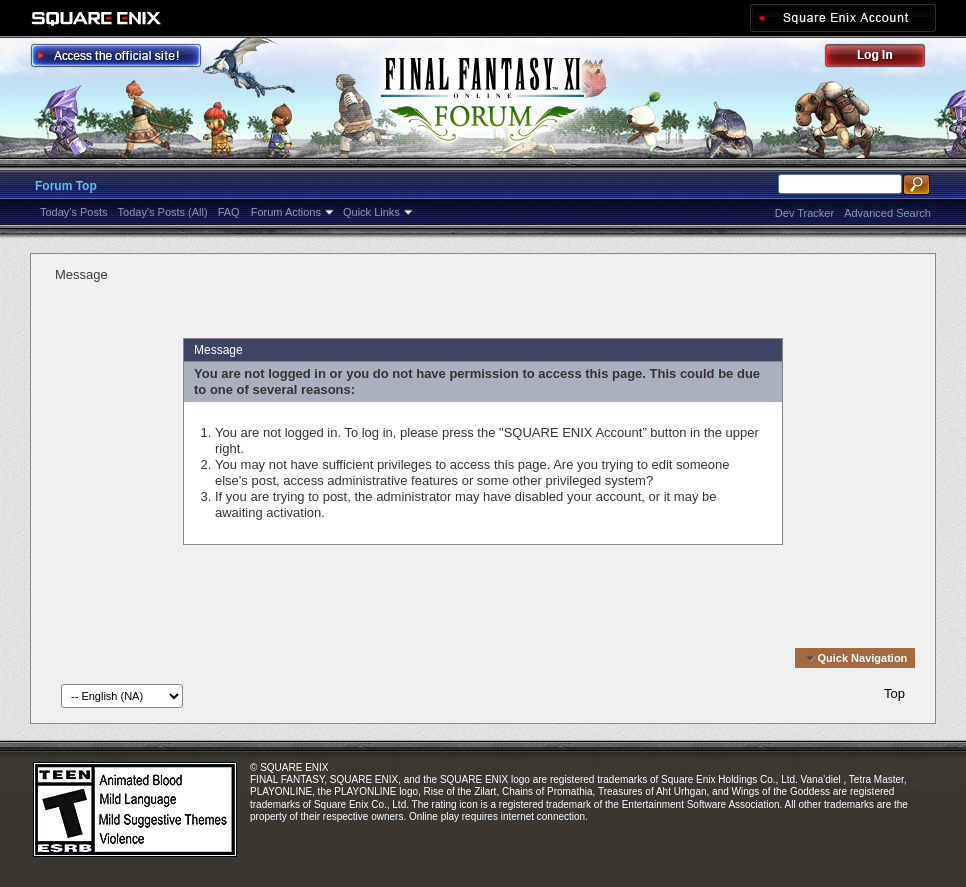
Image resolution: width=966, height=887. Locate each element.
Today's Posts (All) (163, 212)
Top (894, 693)
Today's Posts (74, 212)
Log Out (885, 58)
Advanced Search (887, 213)
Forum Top (66, 186)
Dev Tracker (804, 213)
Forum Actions (286, 212)
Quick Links (371, 212)
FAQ (229, 212)
